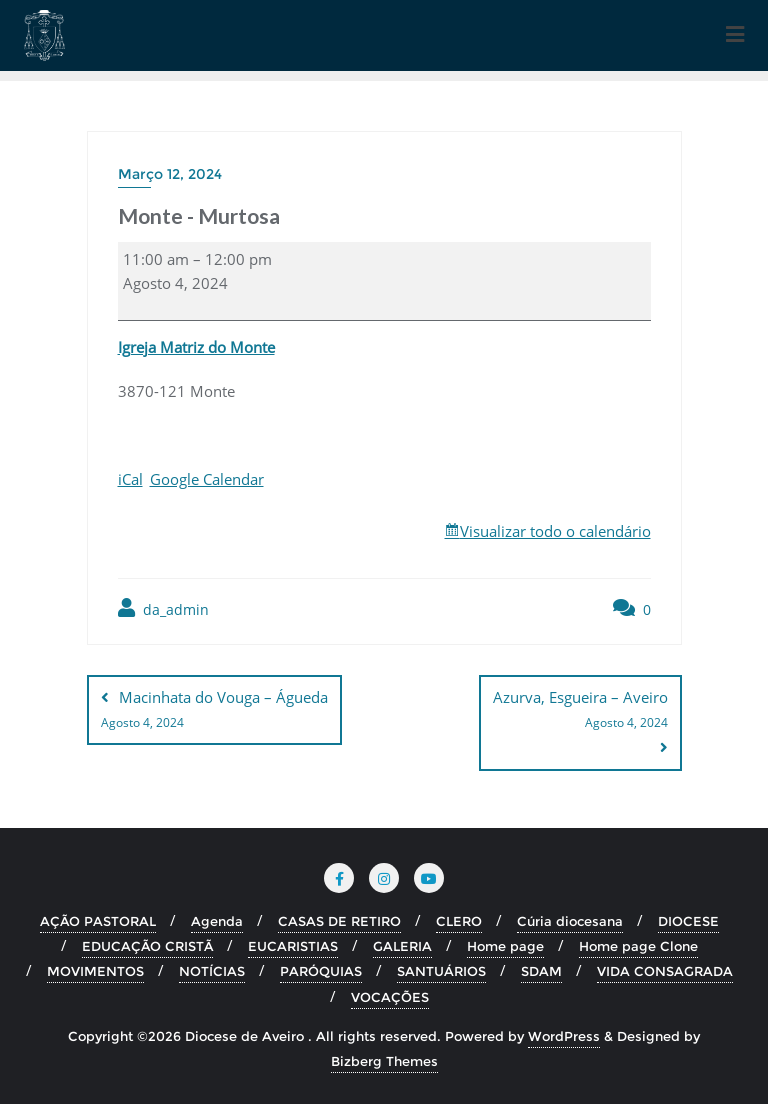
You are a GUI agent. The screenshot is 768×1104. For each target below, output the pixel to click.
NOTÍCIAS (212, 971)
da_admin (163, 608)
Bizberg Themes (384, 1061)
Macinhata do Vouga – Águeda (214, 711)
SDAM (541, 971)
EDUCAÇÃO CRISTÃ (147, 946)
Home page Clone (638, 946)
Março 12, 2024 (170, 174)
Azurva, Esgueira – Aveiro (580, 711)
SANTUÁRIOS (441, 971)
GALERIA (402, 946)
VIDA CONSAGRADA (665, 971)
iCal (130, 479)
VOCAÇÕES (390, 996)
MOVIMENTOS (95, 971)
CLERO (459, 921)
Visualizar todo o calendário (555, 531)
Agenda (217, 921)
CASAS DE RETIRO (339, 921)
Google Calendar (207, 479)
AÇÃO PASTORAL (98, 921)
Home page (505, 946)
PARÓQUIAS (321, 971)
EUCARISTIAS (293, 946)
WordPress (564, 1036)
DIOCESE (688, 921)
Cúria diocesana (570, 921)
